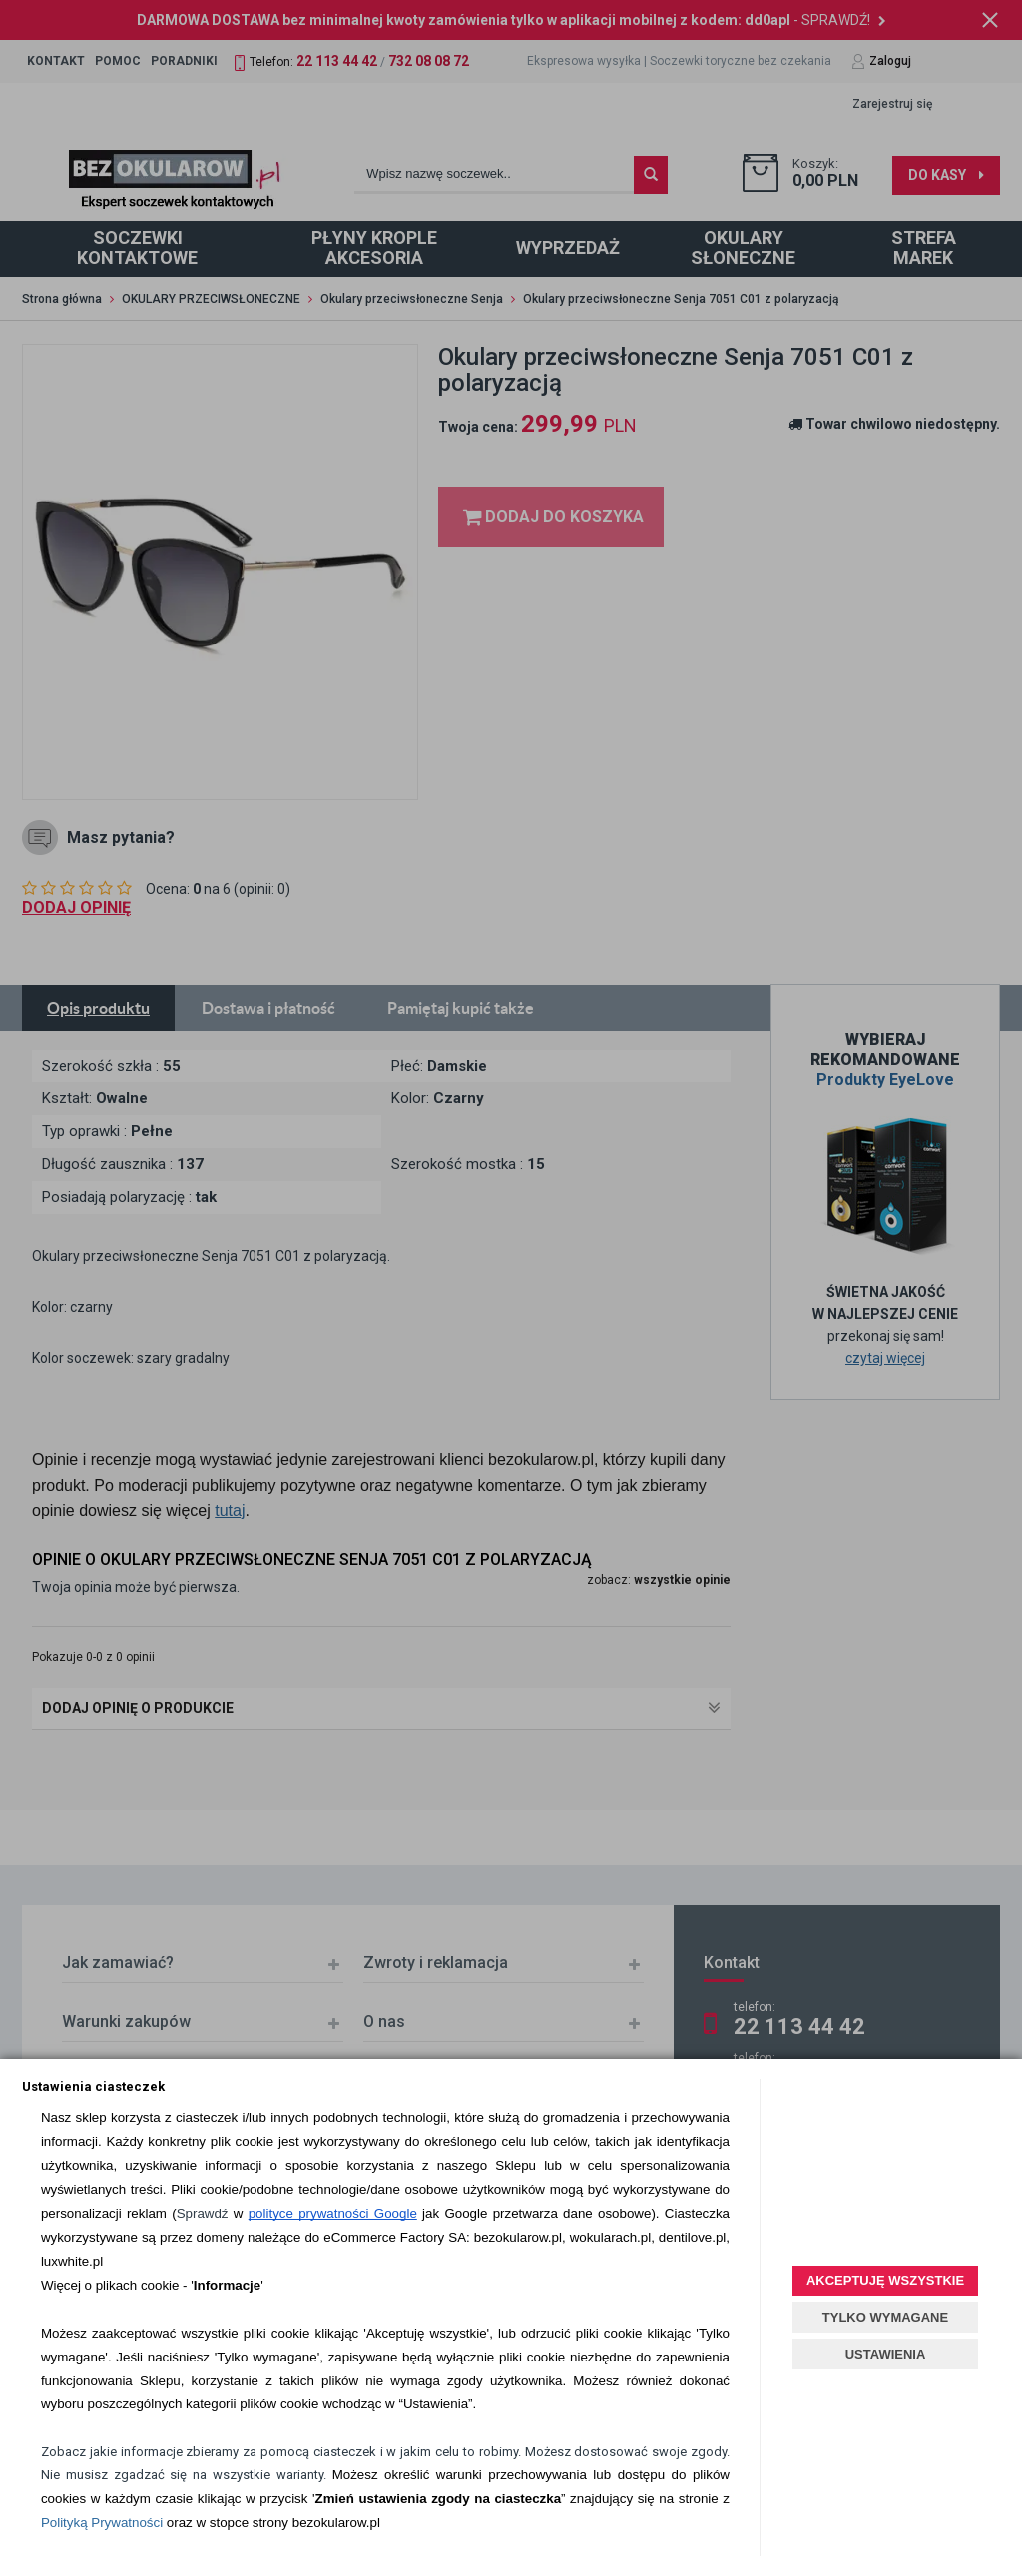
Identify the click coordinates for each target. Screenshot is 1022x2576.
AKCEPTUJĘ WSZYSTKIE (885, 2280)
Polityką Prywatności (102, 2522)
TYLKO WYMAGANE (885, 2317)
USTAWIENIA (885, 2354)
